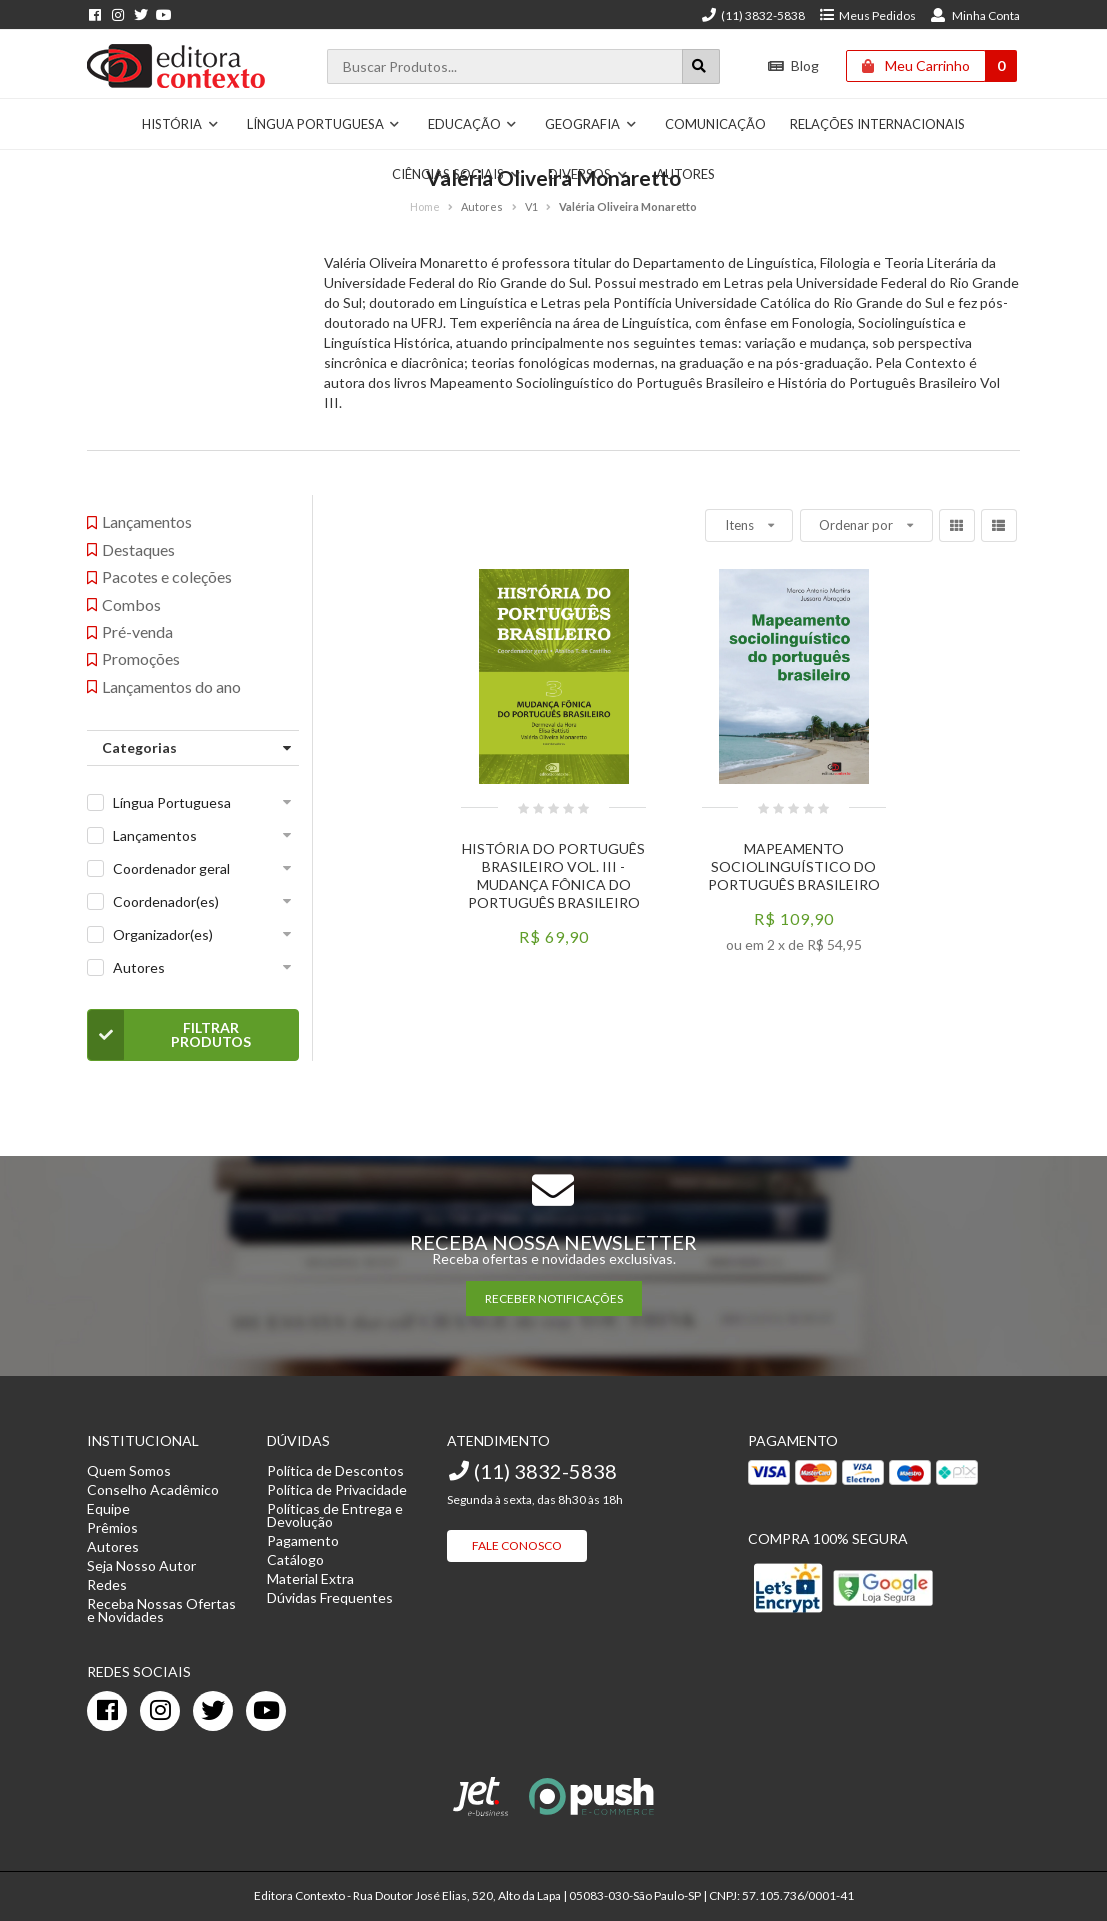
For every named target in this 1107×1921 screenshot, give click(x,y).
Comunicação (715, 124)
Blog (793, 65)
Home (425, 206)
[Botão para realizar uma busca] (701, 66)
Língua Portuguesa (324, 124)
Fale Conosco (517, 1545)
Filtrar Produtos (169, 1035)
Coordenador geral (171, 868)
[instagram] (160, 1711)
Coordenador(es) (166, 901)
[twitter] (213, 1711)
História (180, 124)
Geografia (591, 124)
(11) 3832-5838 (753, 15)
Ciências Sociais (456, 174)
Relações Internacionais (877, 124)
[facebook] (107, 1711)
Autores (685, 174)
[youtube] (266, 1711)
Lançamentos (155, 835)
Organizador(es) (163, 934)
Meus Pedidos (867, 15)
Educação (473, 124)
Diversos (588, 174)
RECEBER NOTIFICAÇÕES (554, 1298)
